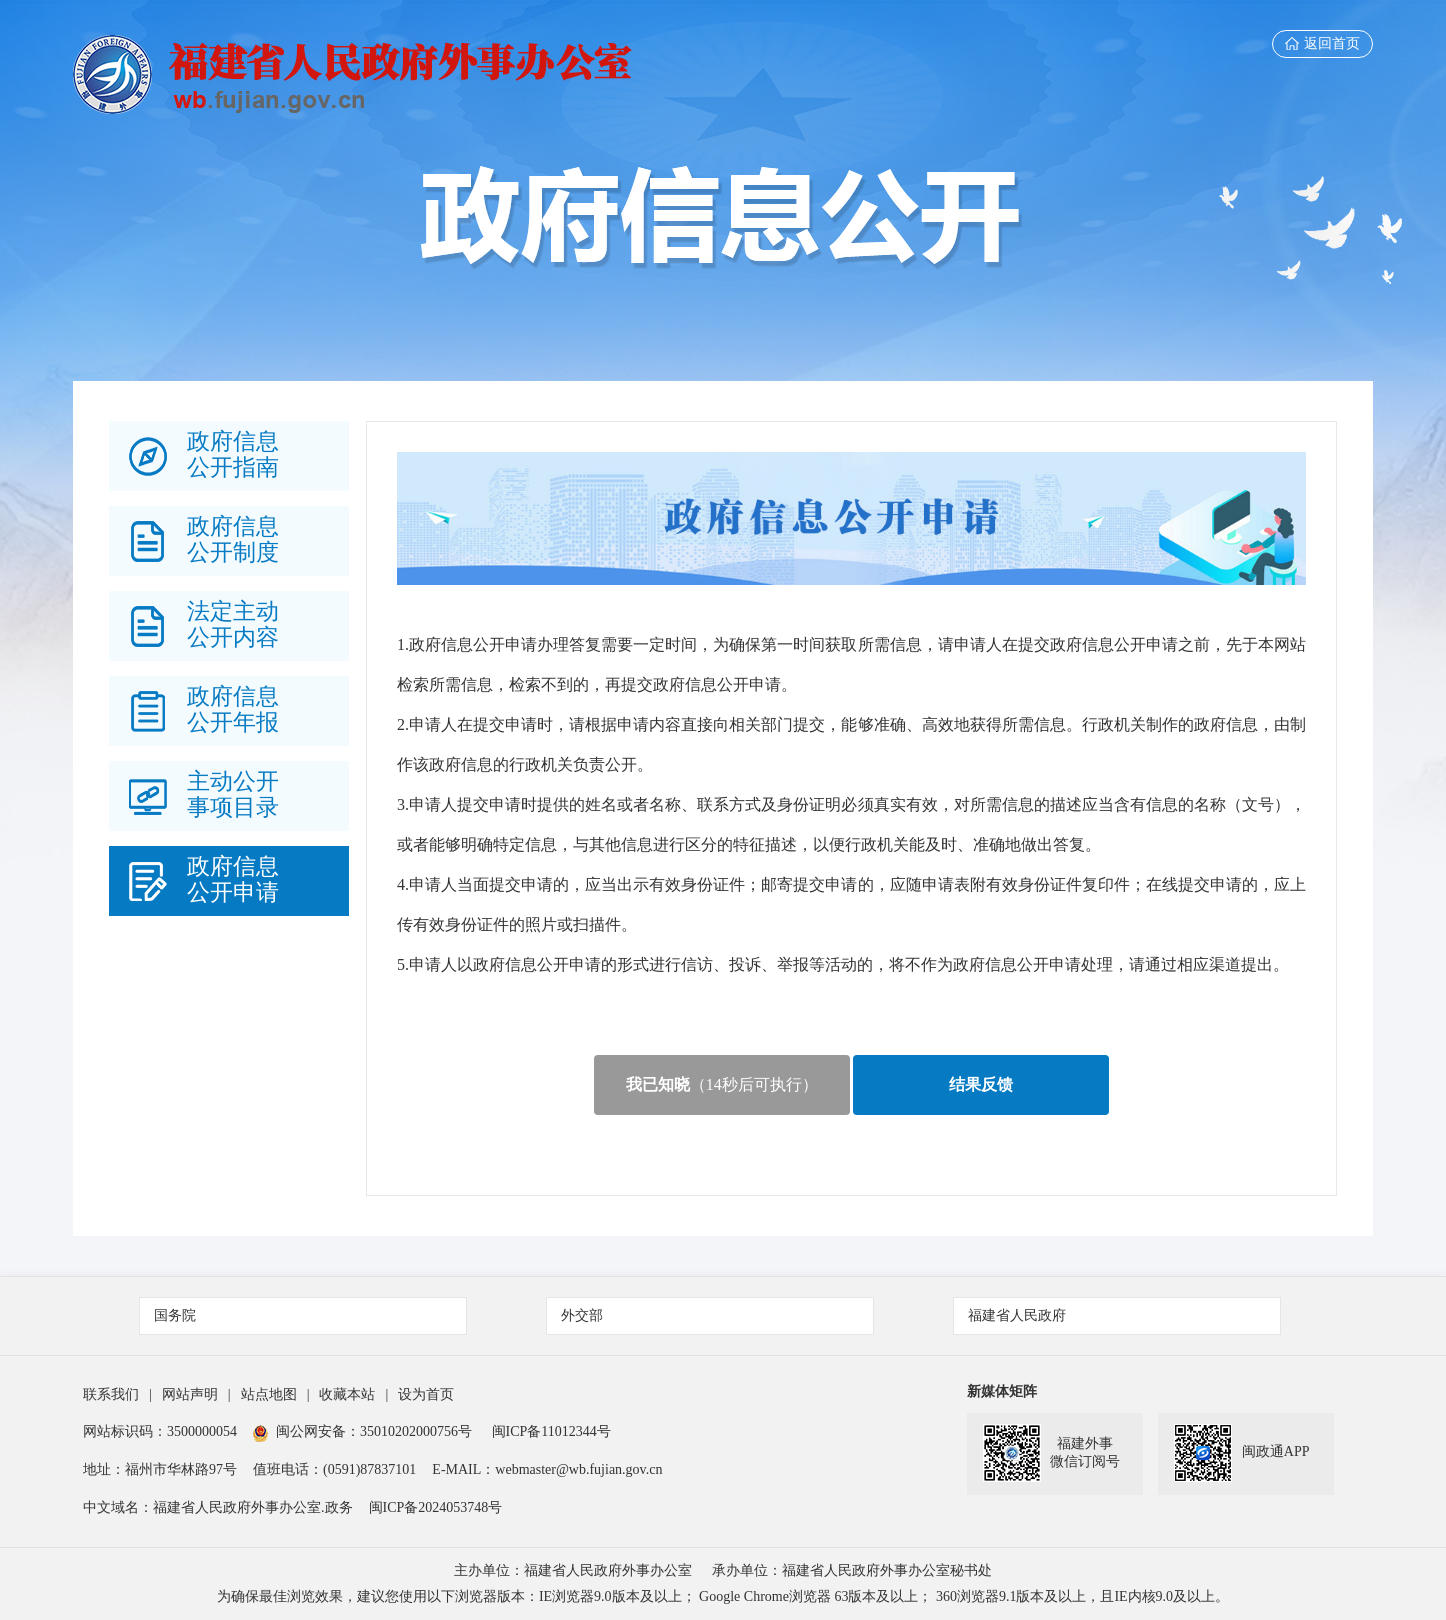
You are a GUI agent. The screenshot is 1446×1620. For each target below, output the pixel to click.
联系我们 (111, 1394)
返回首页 (1322, 43)
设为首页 (426, 1394)
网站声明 (190, 1394)
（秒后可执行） (722, 1084)
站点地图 (269, 1394)
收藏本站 (347, 1394)
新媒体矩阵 (1002, 1391)
